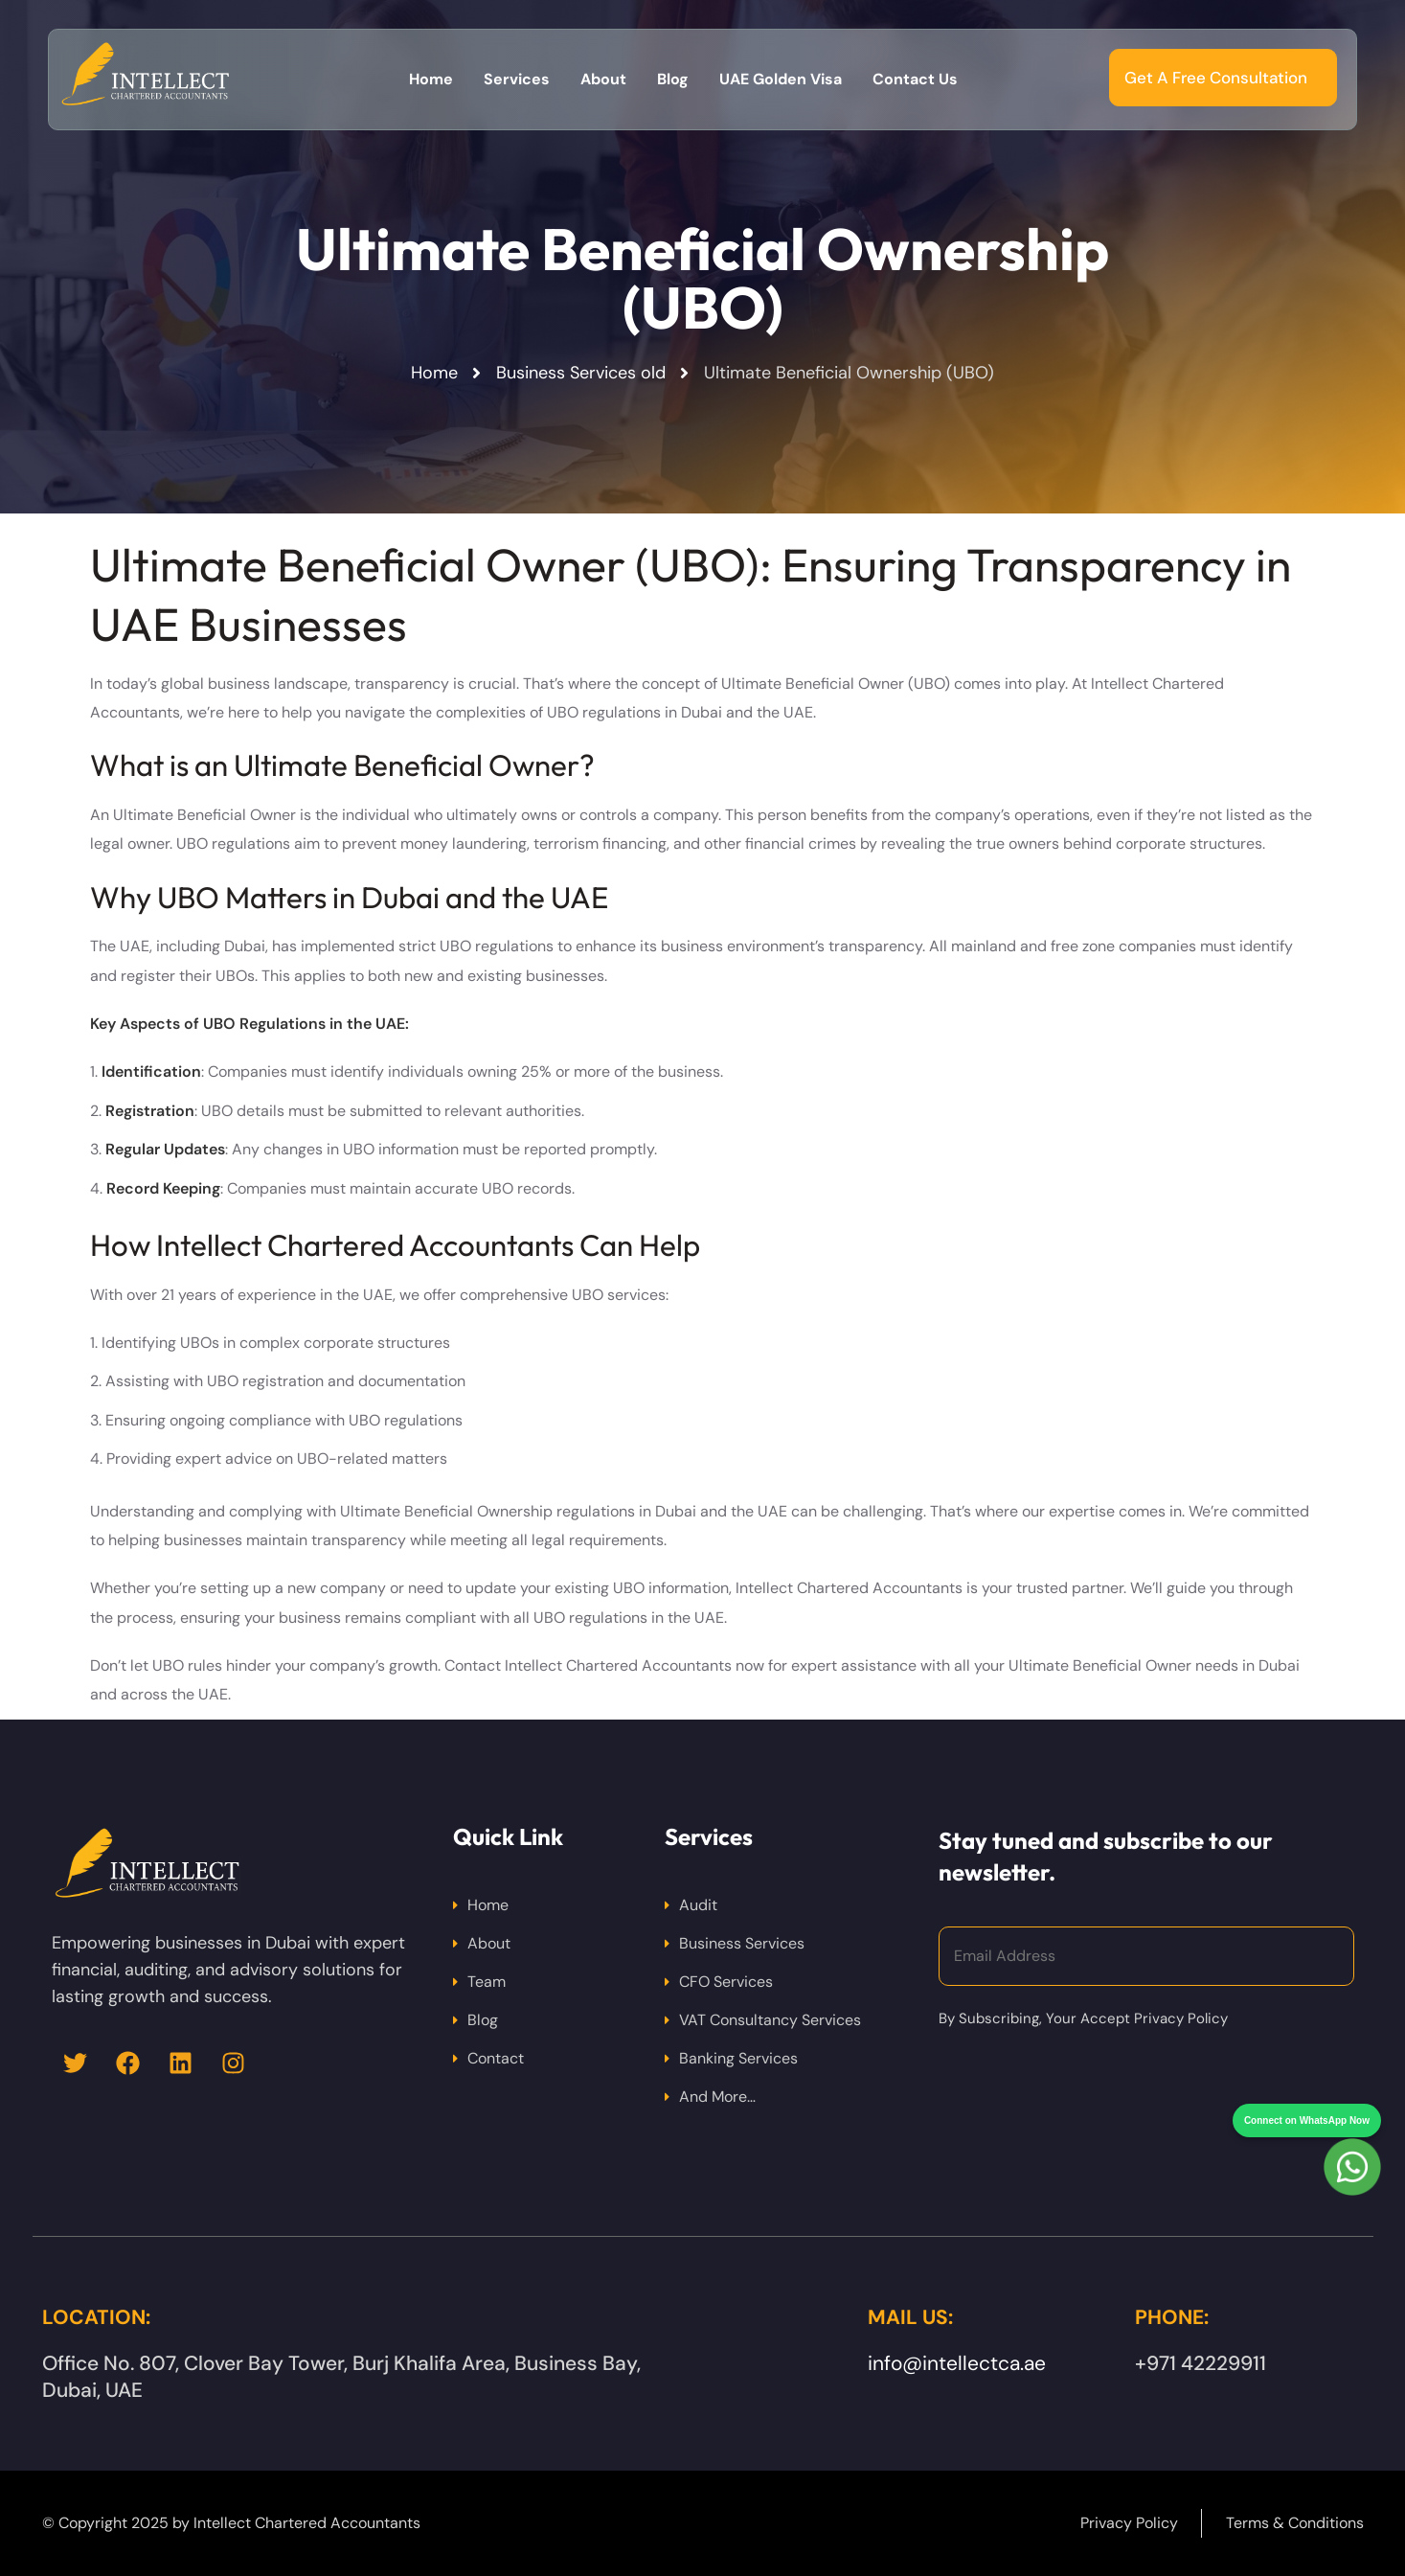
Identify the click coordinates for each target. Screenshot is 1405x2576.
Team (486, 1982)
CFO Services (726, 1982)
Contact (495, 2058)
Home (488, 1905)
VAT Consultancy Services (770, 2020)
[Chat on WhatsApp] (1352, 2132)
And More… (717, 2096)
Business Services (741, 1943)
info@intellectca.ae (957, 2363)
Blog (482, 2020)
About (488, 1943)
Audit (698, 1905)
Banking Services (738, 2058)
